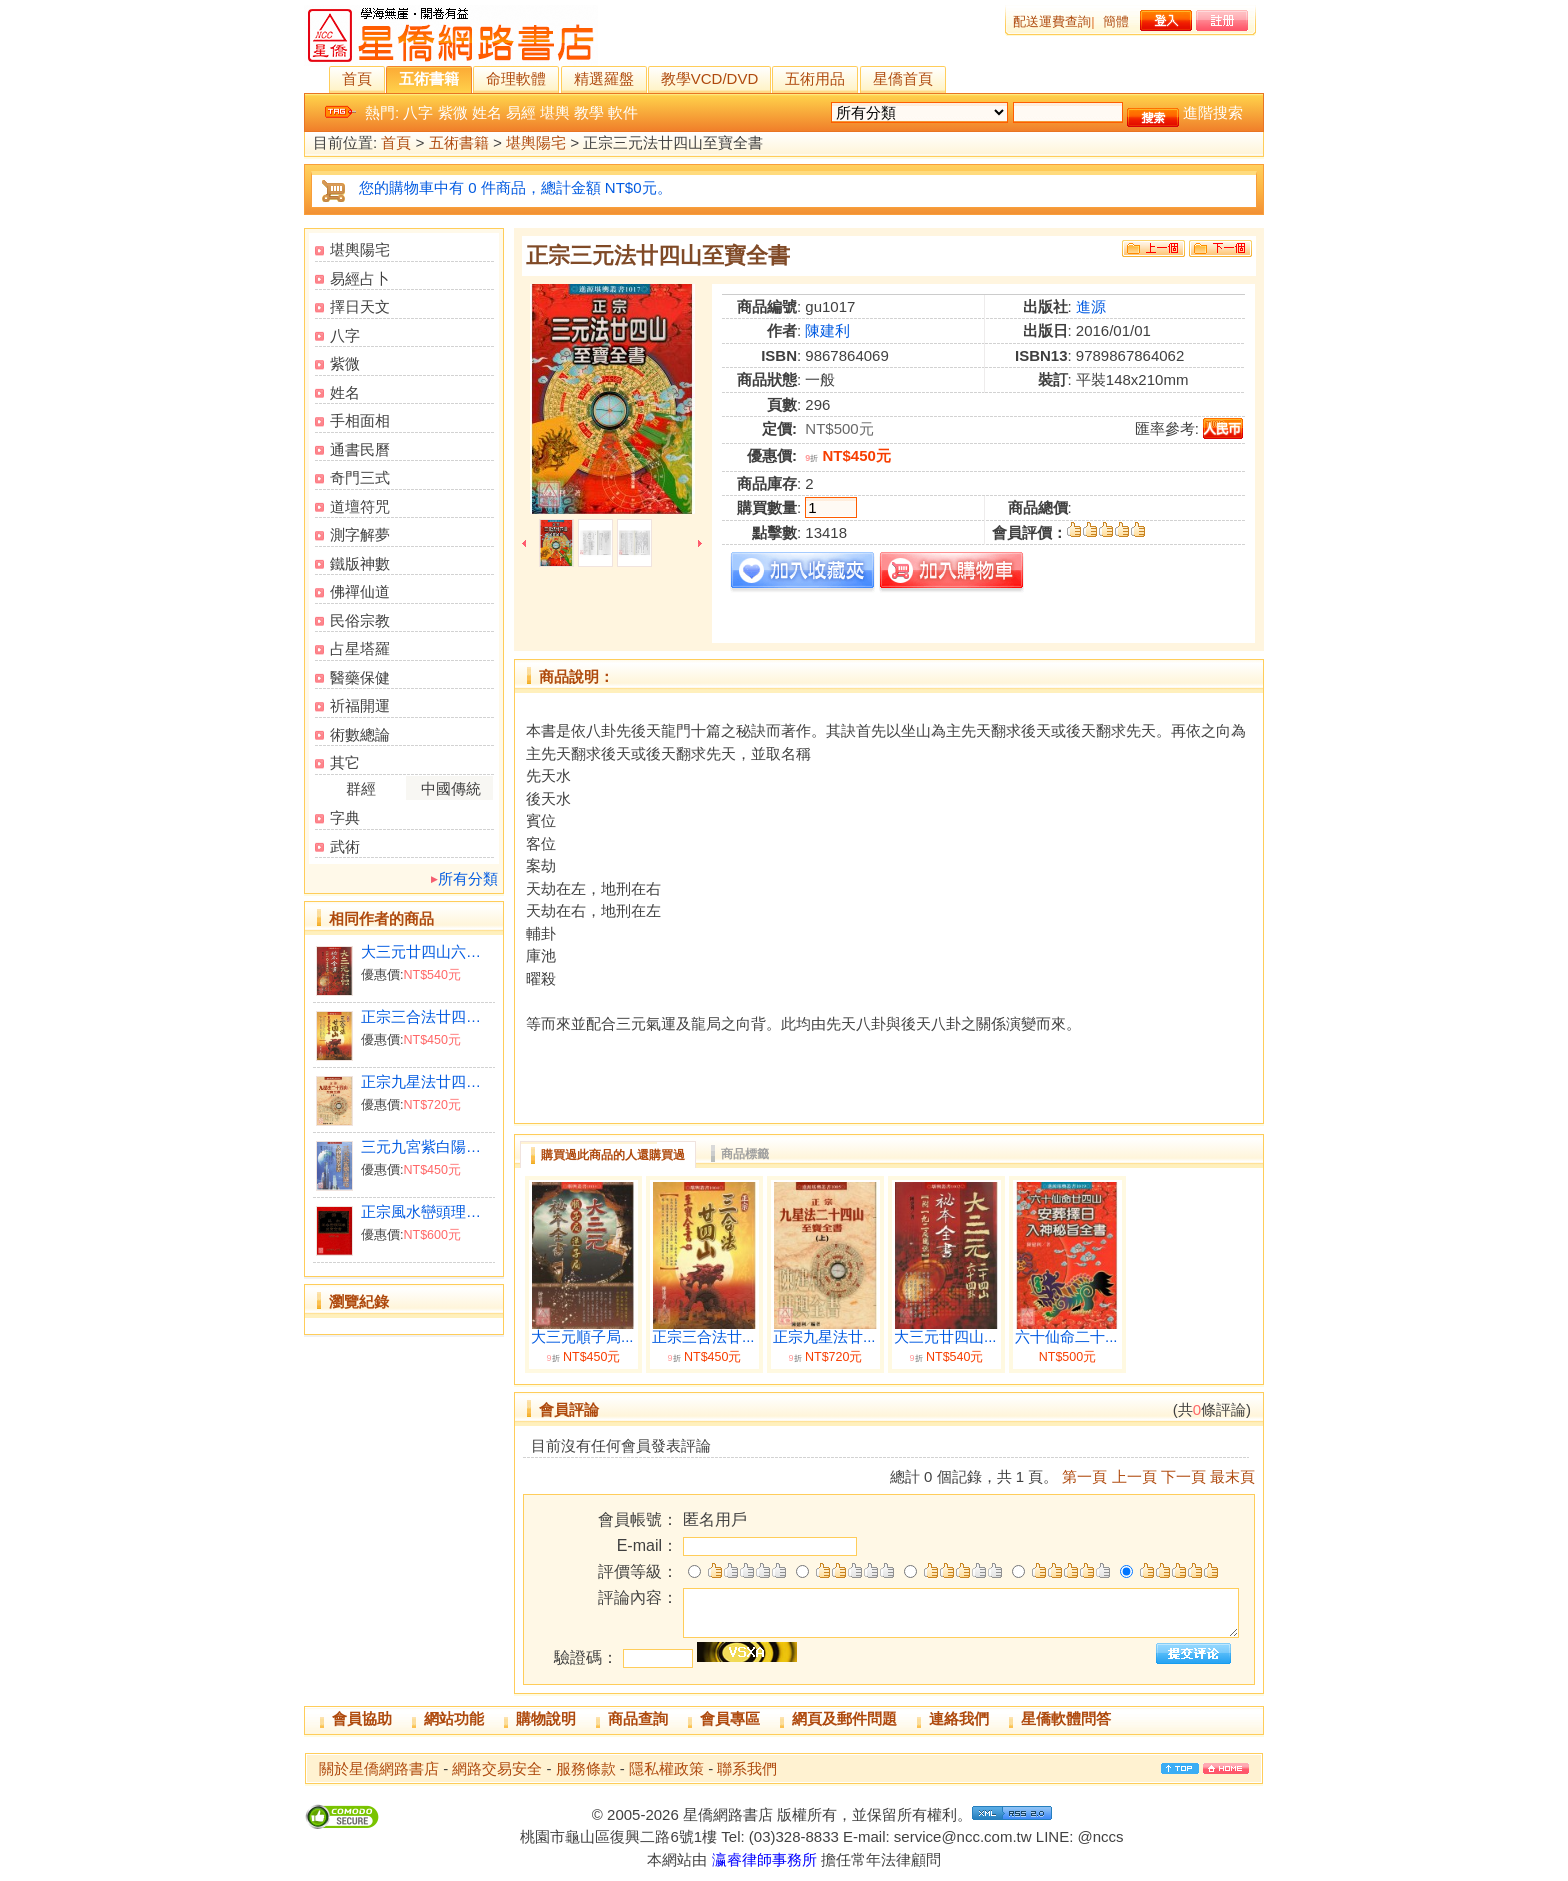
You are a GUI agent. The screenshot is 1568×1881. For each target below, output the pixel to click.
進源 (1091, 306)
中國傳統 (451, 788)
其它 (345, 762)
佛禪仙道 (360, 591)
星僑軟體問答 (1066, 1718)
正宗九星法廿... (824, 1337)
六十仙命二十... (1066, 1337)
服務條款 (586, 1768)
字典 (345, 817)
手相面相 (360, 420)
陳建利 (827, 330)
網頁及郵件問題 (844, 1718)
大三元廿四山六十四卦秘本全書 (427, 951)
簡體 (1116, 21)
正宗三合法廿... (703, 1337)
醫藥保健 (360, 677)
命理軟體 (516, 78)
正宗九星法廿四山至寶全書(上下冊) (427, 1081)
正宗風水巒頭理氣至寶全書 (427, 1211)
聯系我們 (747, 1768)
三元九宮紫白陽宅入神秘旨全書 (427, 1146)
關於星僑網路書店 (379, 1768)
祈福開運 (360, 705)
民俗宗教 (360, 620)
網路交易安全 (497, 1768)
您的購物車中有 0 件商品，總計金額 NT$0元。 (515, 187)
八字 (418, 112)
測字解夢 (360, 534)
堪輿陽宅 (536, 143)
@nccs (1100, 1836)
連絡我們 (959, 1718)
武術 (345, 846)
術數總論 (360, 734)
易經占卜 (360, 278)
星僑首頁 (903, 78)
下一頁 (1183, 1476)
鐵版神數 (360, 563)
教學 (589, 112)
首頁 (357, 78)
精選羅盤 (604, 78)
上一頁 (1134, 1476)
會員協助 (362, 1718)
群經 (361, 788)
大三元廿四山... (945, 1337)
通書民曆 (360, 449)
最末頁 (1232, 1476)
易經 (521, 112)
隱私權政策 (666, 1768)
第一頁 (1084, 1476)
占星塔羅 (360, 648)
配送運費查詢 (1052, 21)
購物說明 (546, 1718)
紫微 (453, 112)
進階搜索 (1213, 112)
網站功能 (454, 1718)
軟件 (623, 112)
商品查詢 (638, 1718)
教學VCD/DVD (710, 78)
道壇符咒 (360, 506)
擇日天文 (360, 306)
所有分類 (468, 878)
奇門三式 (360, 477)
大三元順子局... (582, 1337)
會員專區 (730, 1718)
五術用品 (815, 78)
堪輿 (555, 112)
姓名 (487, 112)
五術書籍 (429, 78)
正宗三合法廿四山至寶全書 (427, 1016)
